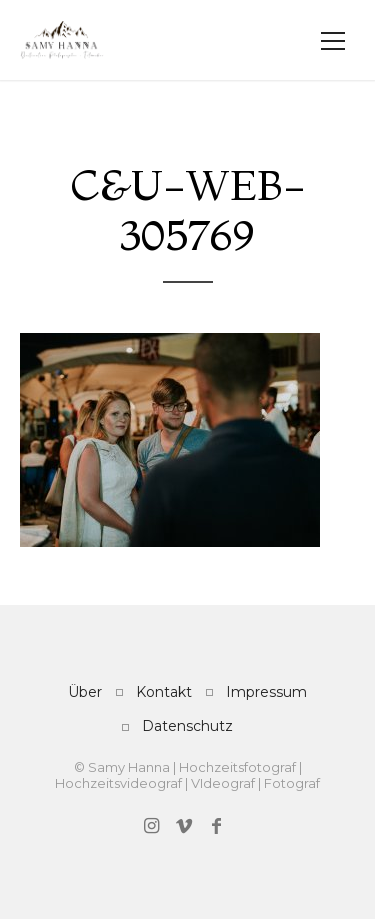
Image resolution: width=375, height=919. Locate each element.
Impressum (266, 692)
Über (85, 692)
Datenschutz (187, 726)
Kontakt (164, 692)
